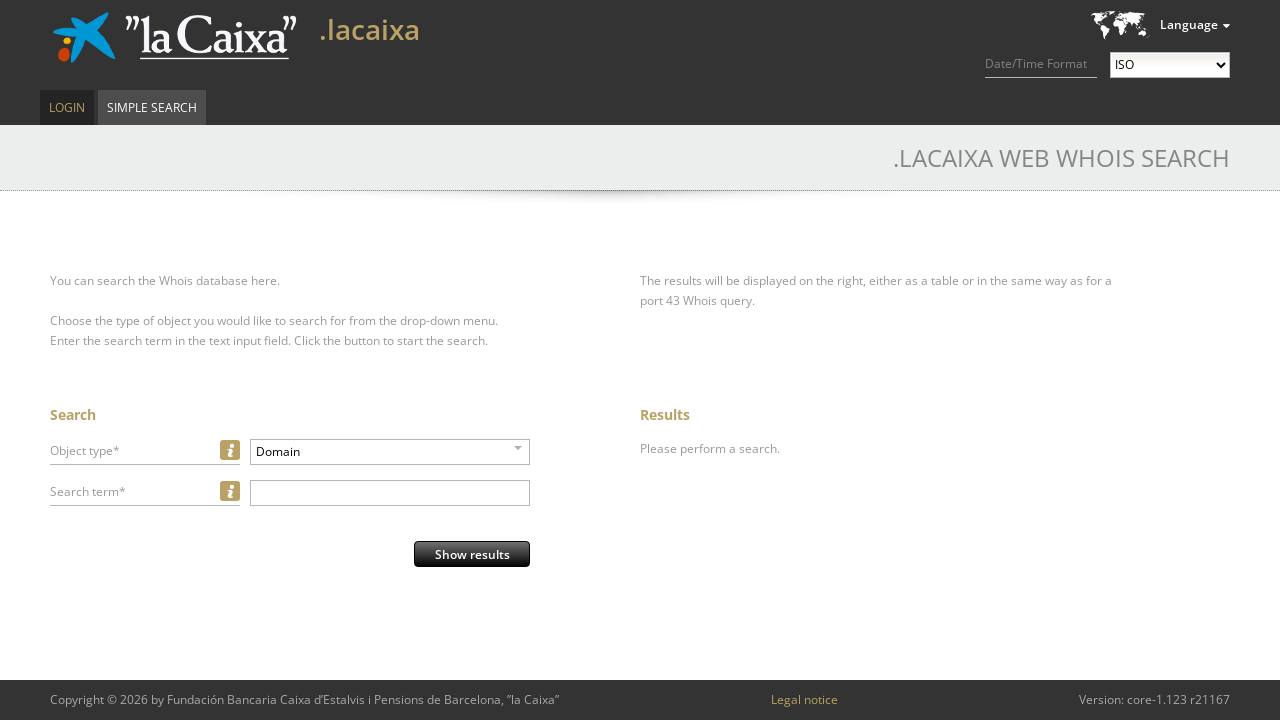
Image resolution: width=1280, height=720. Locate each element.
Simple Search (152, 107)
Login (67, 107)
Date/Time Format (1036, 63)
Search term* (88, 491)
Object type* (85, 450)
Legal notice (804, 699)
